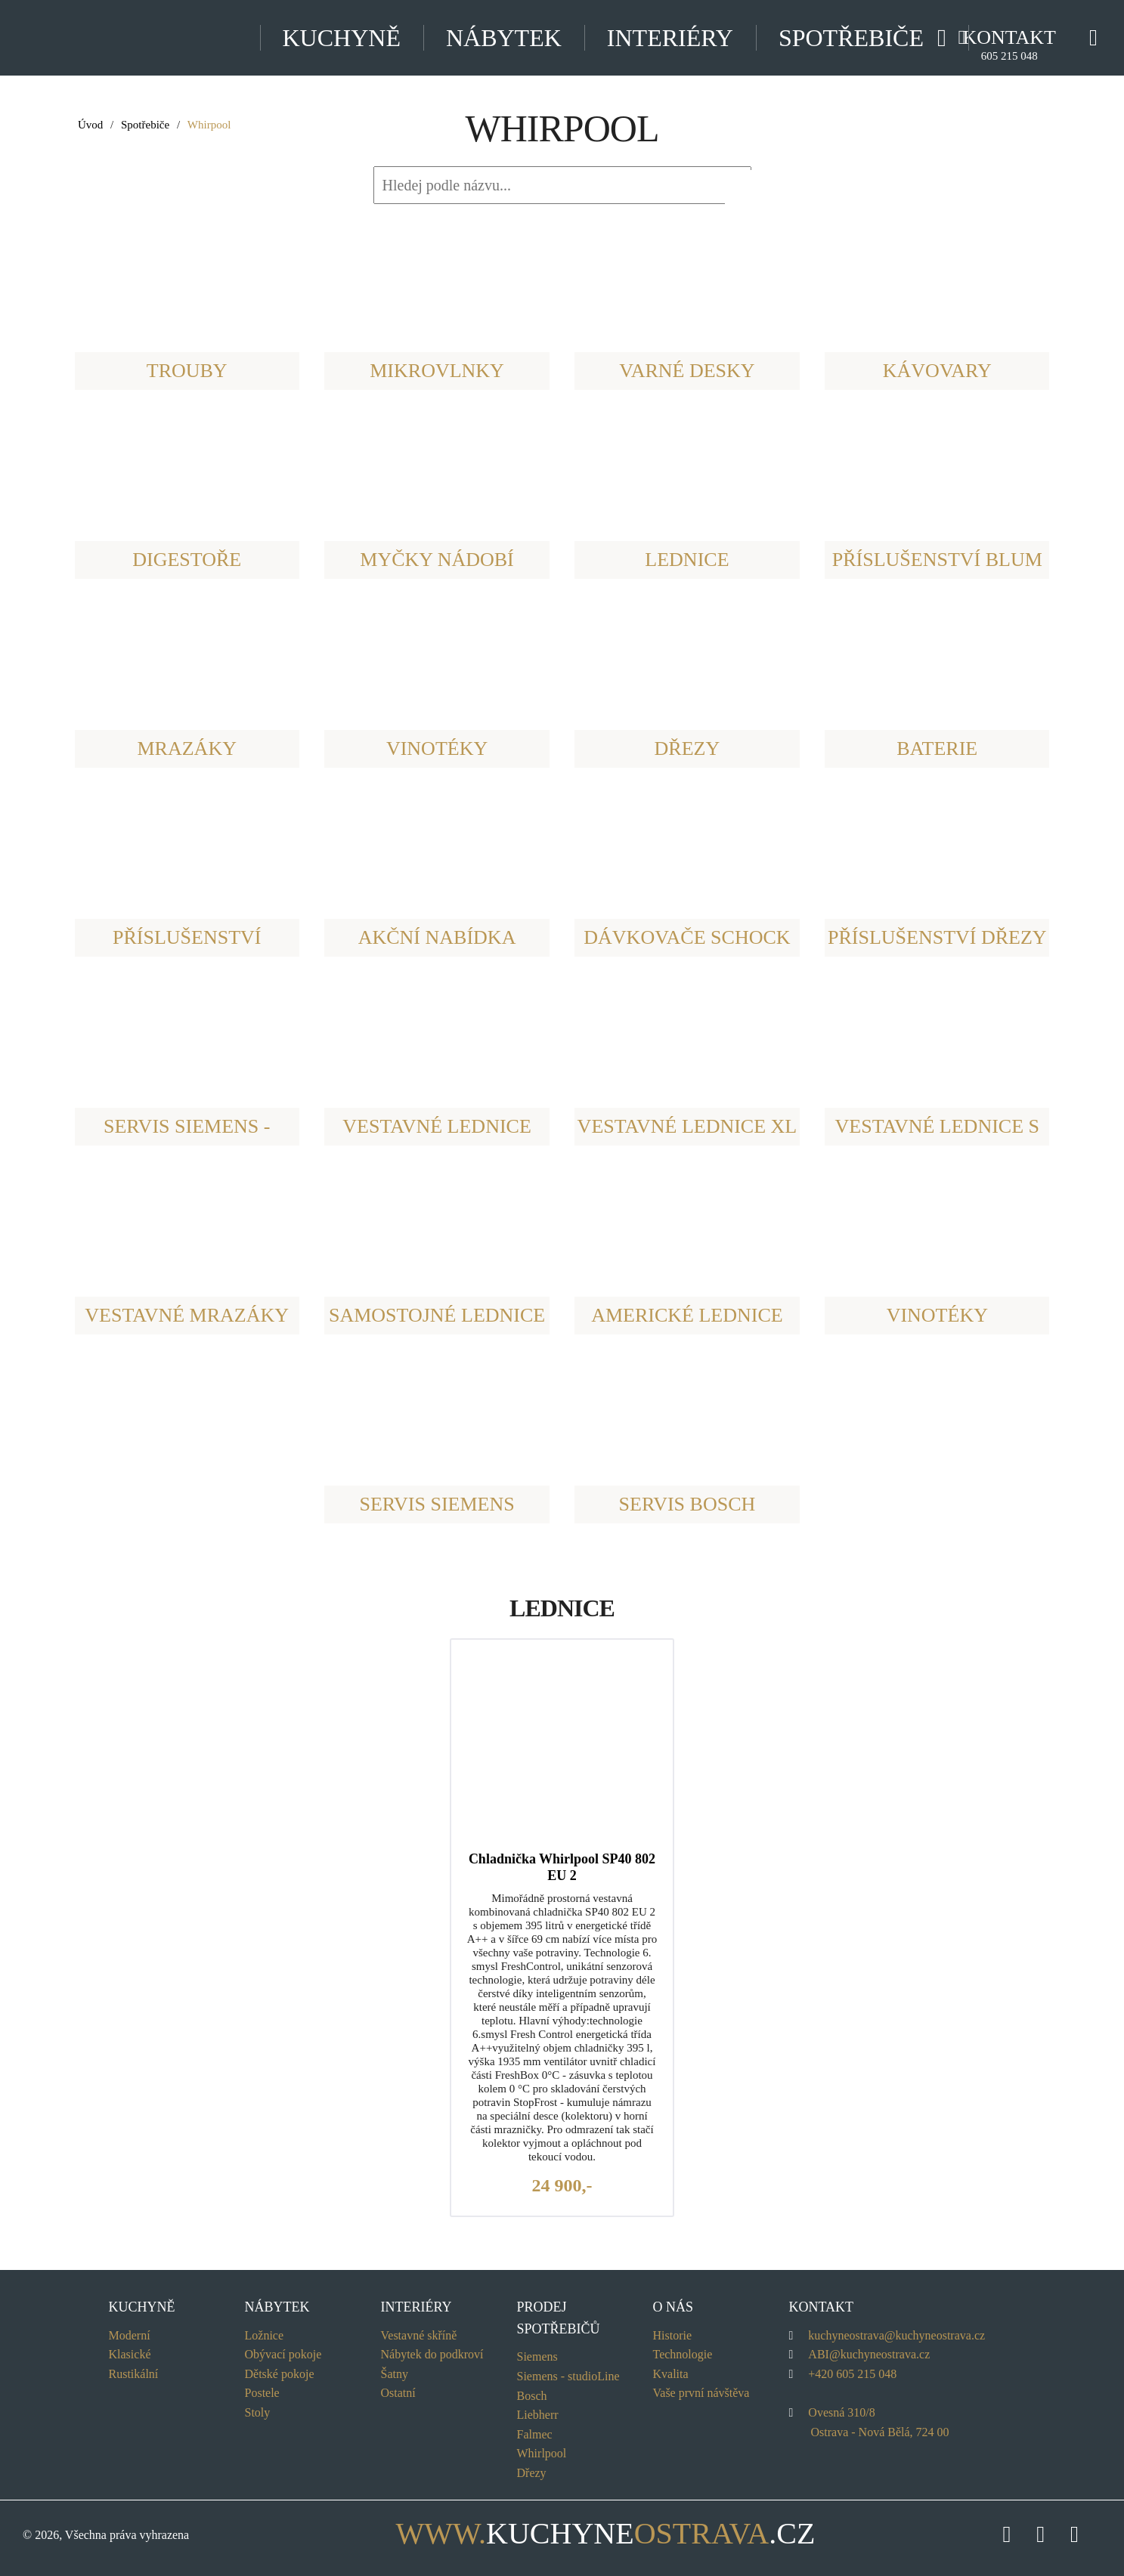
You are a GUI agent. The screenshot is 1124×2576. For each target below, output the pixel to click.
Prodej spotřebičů (558, 2317)
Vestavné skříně (419, 2335)
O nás (673, 2307)
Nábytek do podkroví (432, 2354)
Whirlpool (542, 2453)
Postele (262, 2392)
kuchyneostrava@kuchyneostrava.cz (896, 2335)
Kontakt (1009, 44)
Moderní (129, 2335)
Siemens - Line (568, 2376)
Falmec (535, 2434)
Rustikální (134, 2373)
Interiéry (670, 37)
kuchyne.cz (562, 2533)
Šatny (394, 2373)
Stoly (258, 2412)
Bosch (532, 2395)
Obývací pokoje (283, 2354)
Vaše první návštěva (701, 2392)
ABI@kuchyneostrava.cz (869, 2354)
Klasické (130, 2354)
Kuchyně (342, 37)
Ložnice (264, 2335)
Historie (672, 2335)
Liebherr (538, 2414)
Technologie (683, 2354)
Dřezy (532, 2472)
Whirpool (209, 125)
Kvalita (671, 2373)
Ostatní (398, 2392)
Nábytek (504, 37)
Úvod (90, 125)
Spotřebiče (145, 125)
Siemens (537, 2356)
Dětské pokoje (279, 2373)
